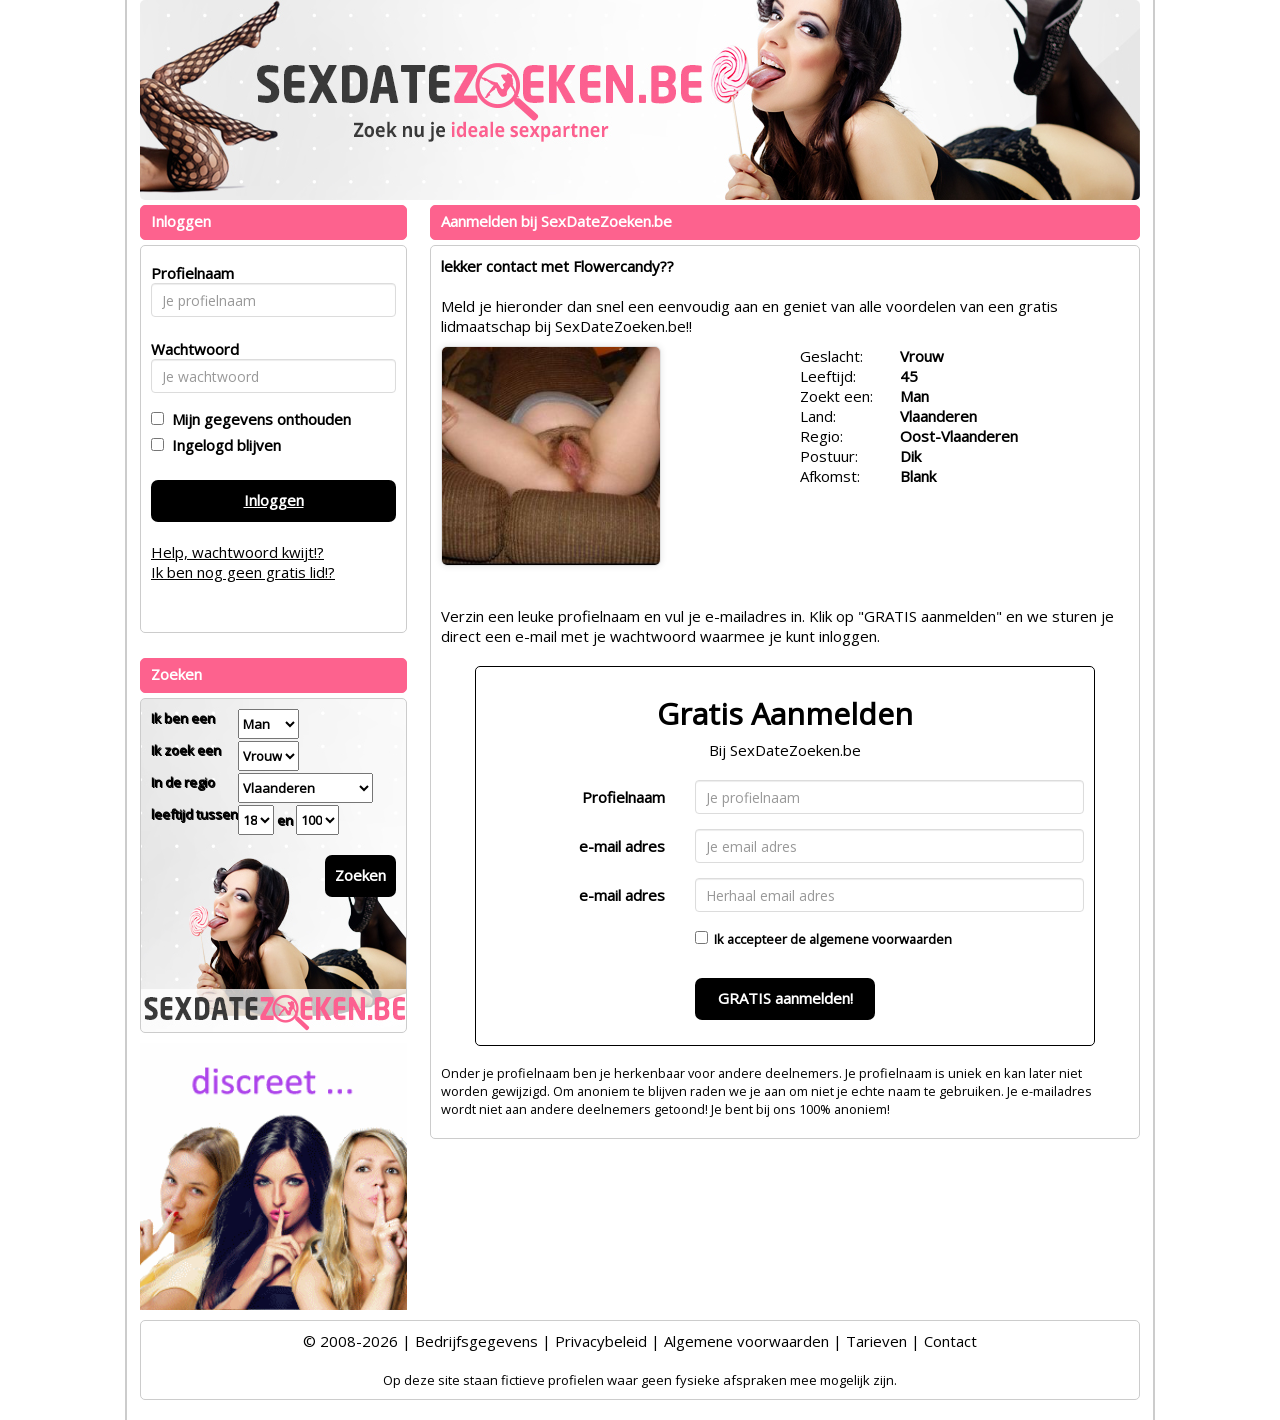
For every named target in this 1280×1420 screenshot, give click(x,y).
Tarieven (876, 1341)
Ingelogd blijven (222, 445)
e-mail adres (622, 846)
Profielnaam (623, 797)
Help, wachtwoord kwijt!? (237, 552)
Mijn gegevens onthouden (257, 419)
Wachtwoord (189, 349)
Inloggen (274, 500)
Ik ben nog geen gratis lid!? (243, 572)
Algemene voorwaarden (746, 1341)
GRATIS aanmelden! (785, 998)
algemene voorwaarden (880, 939)
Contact (950, 1341)
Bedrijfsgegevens (476, 1341)
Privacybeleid (601, 1341)
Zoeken (360, 875)
